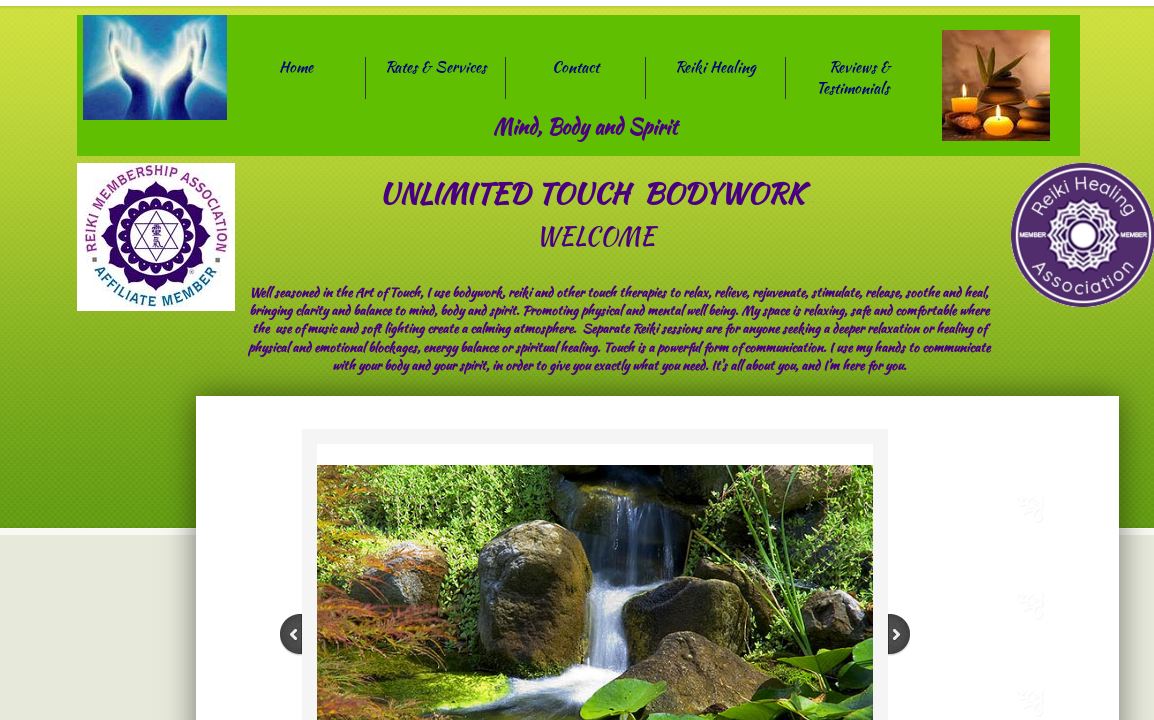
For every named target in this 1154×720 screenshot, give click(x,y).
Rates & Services (435, 67)
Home (296, 67)
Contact (575, 67)
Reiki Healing (715, 67)
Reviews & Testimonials (853, 77)
